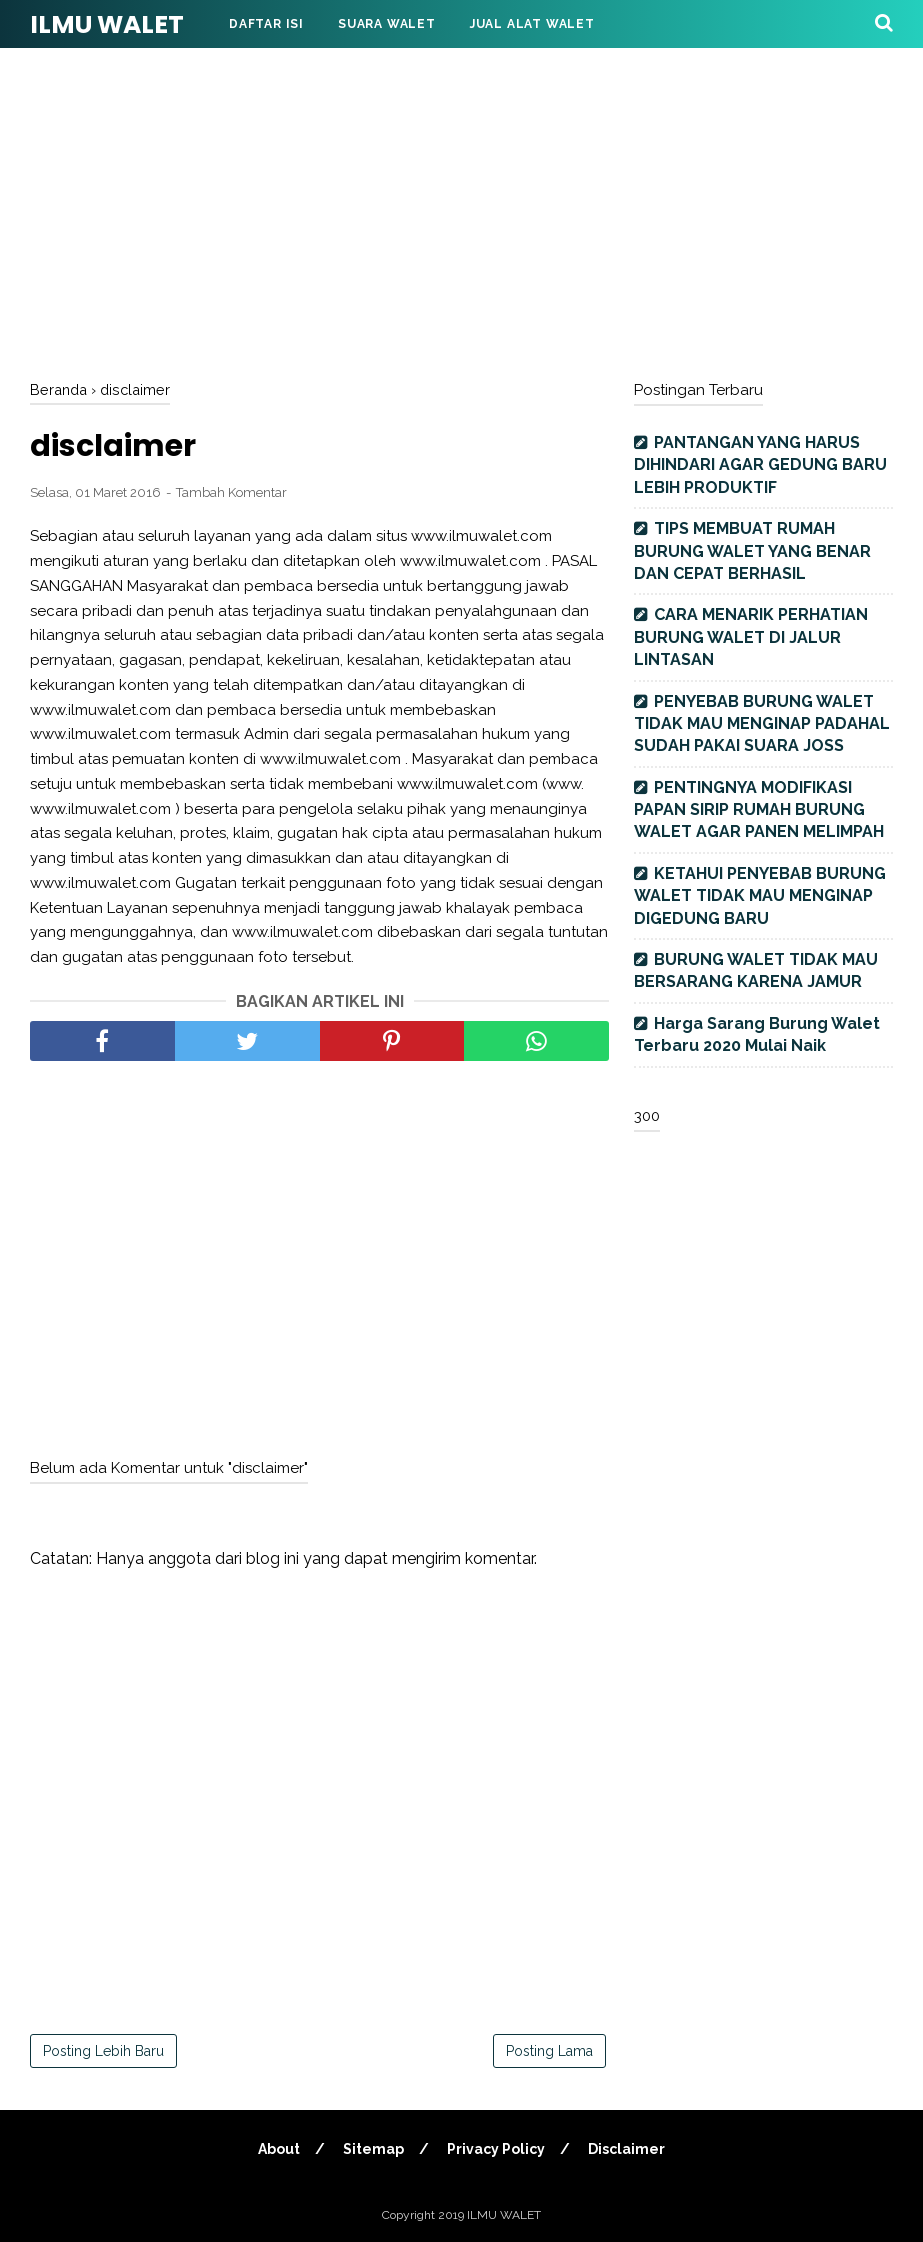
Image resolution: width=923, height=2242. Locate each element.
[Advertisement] (461, 210)
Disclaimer (626, 2149)
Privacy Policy (496, 2149)
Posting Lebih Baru (103, 2051)
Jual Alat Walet (532, 24)
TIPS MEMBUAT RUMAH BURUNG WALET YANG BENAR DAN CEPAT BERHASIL (752, 551)
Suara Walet (387, 24)
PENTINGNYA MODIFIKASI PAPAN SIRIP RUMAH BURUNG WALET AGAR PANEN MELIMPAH (759, 810)
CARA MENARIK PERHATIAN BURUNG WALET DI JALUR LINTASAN (751, 637)
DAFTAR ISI (266, 24)
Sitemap (373, 2149)
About (279, 2149)
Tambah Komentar (231, 492)
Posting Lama (549, 2051)
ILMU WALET (107, 24)
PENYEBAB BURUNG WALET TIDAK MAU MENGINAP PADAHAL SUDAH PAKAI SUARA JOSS (762, 724)
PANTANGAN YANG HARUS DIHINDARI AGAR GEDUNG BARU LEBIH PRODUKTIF (760, 465)
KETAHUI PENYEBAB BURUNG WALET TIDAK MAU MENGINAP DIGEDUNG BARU (760, 896)
